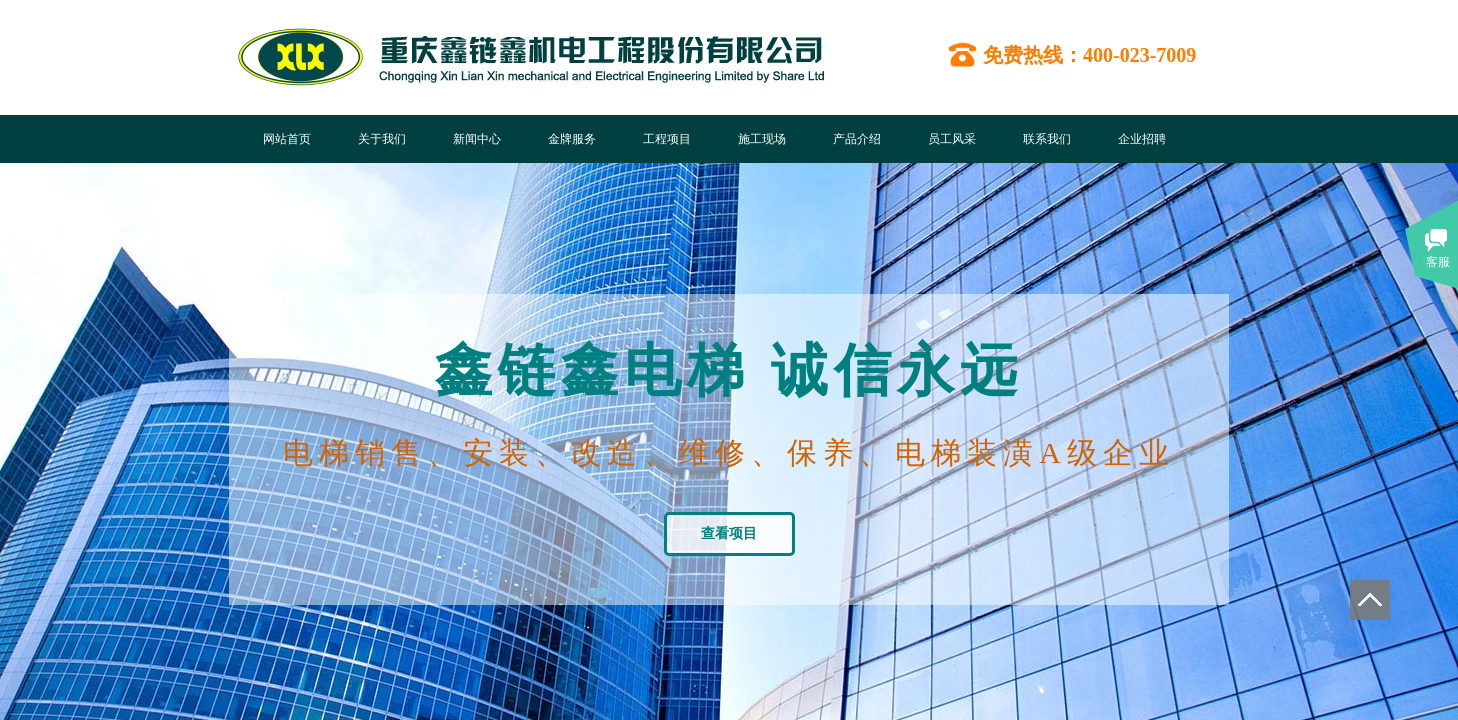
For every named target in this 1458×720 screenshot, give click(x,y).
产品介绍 (857, 139)
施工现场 (762, 139)
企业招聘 (1142, 139)
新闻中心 (477, 139)
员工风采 (952, 139)
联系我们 (1047, 139)
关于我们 (382, 139)
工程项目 (667, 139)
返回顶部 (1370, 600)
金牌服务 (572, 139)
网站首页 (287, 139)
